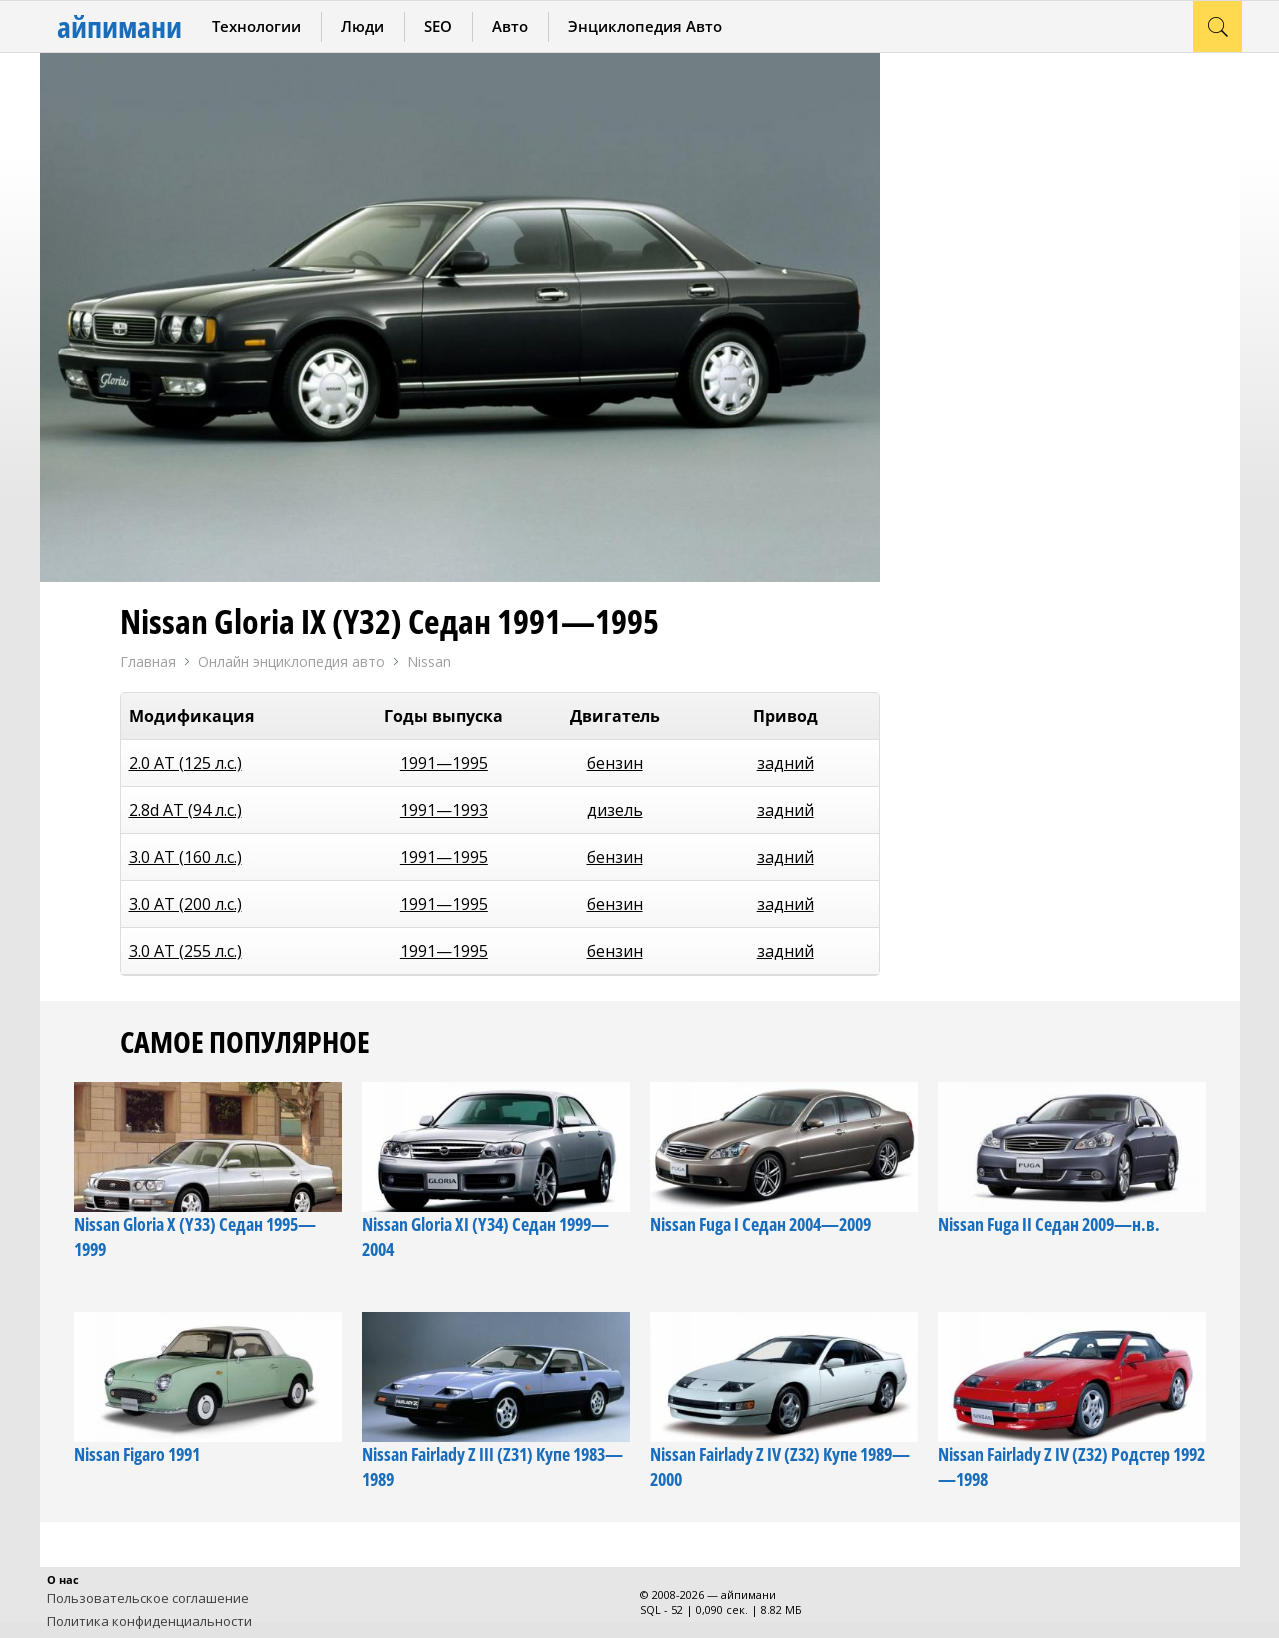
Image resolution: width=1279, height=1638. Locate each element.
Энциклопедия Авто (645, 26)
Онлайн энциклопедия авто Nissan (324, 662)
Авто (510, 26)
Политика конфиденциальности (149, 1621)
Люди (362, 26)
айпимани (119, 26)
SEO (438, 26)
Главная (148, 661)
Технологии (256, 26)
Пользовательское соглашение (148, 1598)
